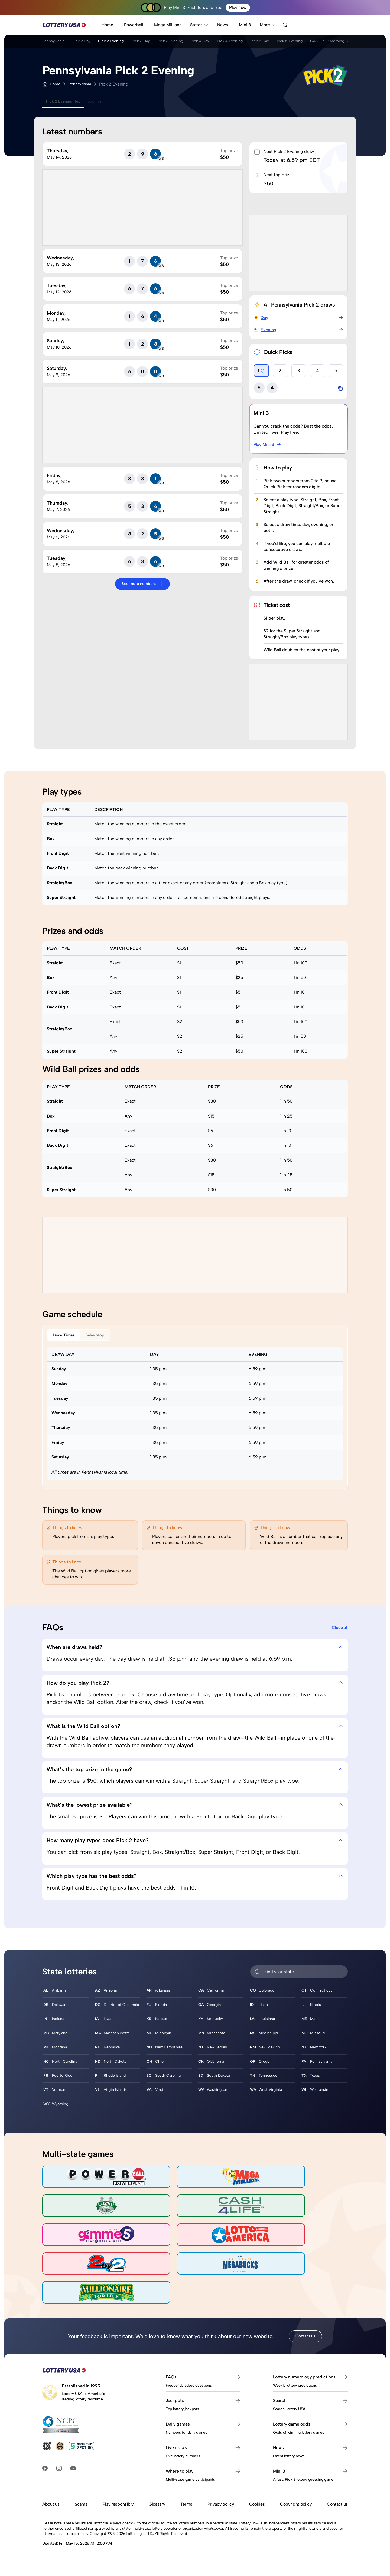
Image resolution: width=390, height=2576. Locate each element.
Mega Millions (167, 24)
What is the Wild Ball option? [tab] (195, 1729)
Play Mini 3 (267, 444)
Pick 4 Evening (268, 42)
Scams (81, 2494)
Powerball (133, 24)
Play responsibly (118, 2494)
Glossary (157, 2494)
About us (50, 2494)
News (222, 24)
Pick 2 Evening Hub (67, 101)
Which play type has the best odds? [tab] (195, 1879)
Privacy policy (220, 2494)
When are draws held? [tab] (195, 1650)
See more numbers (142, 584)
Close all (340, 1630)
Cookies (257, 2494)
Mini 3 (245, 24)
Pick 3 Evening (197, 42)
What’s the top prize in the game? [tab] (195, 1772)
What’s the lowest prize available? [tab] (195, 1808)
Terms (186, 2494)
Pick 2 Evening (125, 42)
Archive (105, 101)
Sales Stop (106, 1336)
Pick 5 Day (304, 42)
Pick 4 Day (232, 42)
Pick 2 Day (88, 42)
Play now (237, 7)
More (268, 24)
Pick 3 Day (161, 42)
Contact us (305, 2326)
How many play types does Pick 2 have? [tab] (195, 1844)
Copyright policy (296, 2494)
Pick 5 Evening (340, 42)
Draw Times (67, 1336)
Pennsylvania (54, 42)
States (199, 24)
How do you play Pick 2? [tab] (195, 1686)
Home (107, 24)
